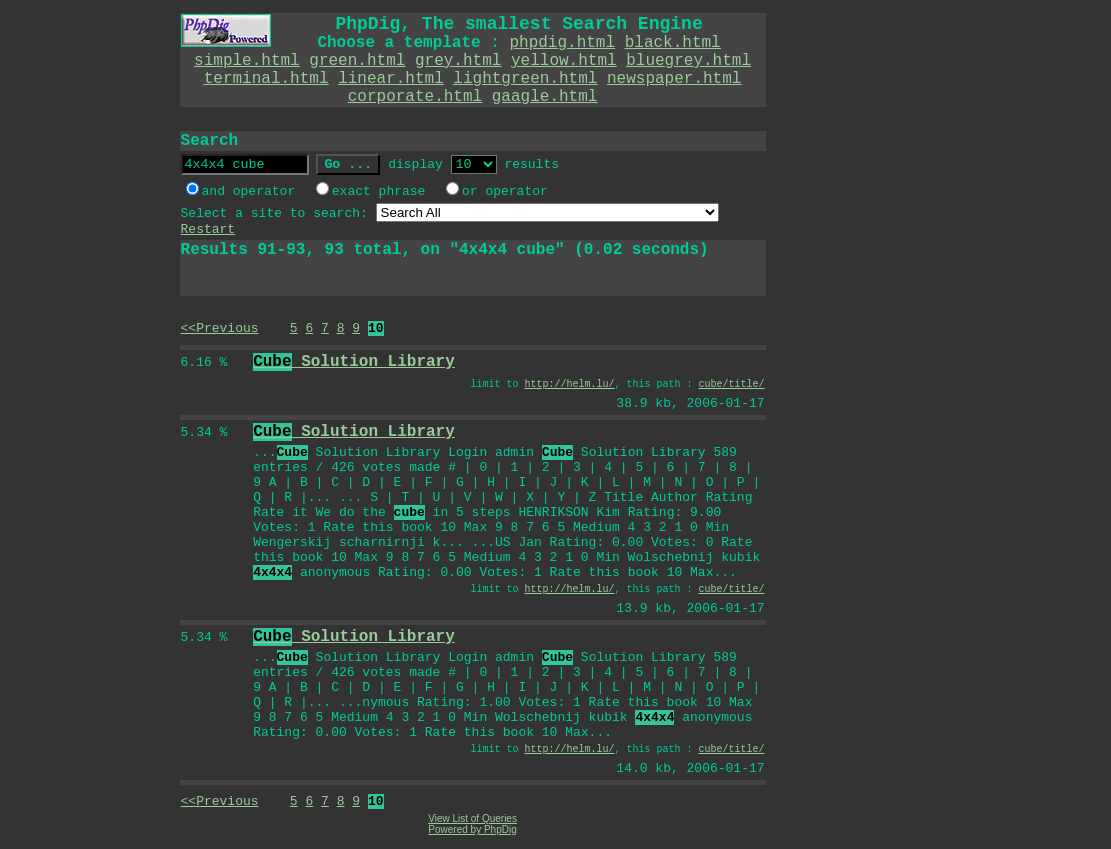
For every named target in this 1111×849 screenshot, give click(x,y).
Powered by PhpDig (472, 829)
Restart (208, 229)
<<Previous (220, 328)
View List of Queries (472, 818)
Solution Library (354, 362)
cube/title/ (732, 384)
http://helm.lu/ (570, 384)
